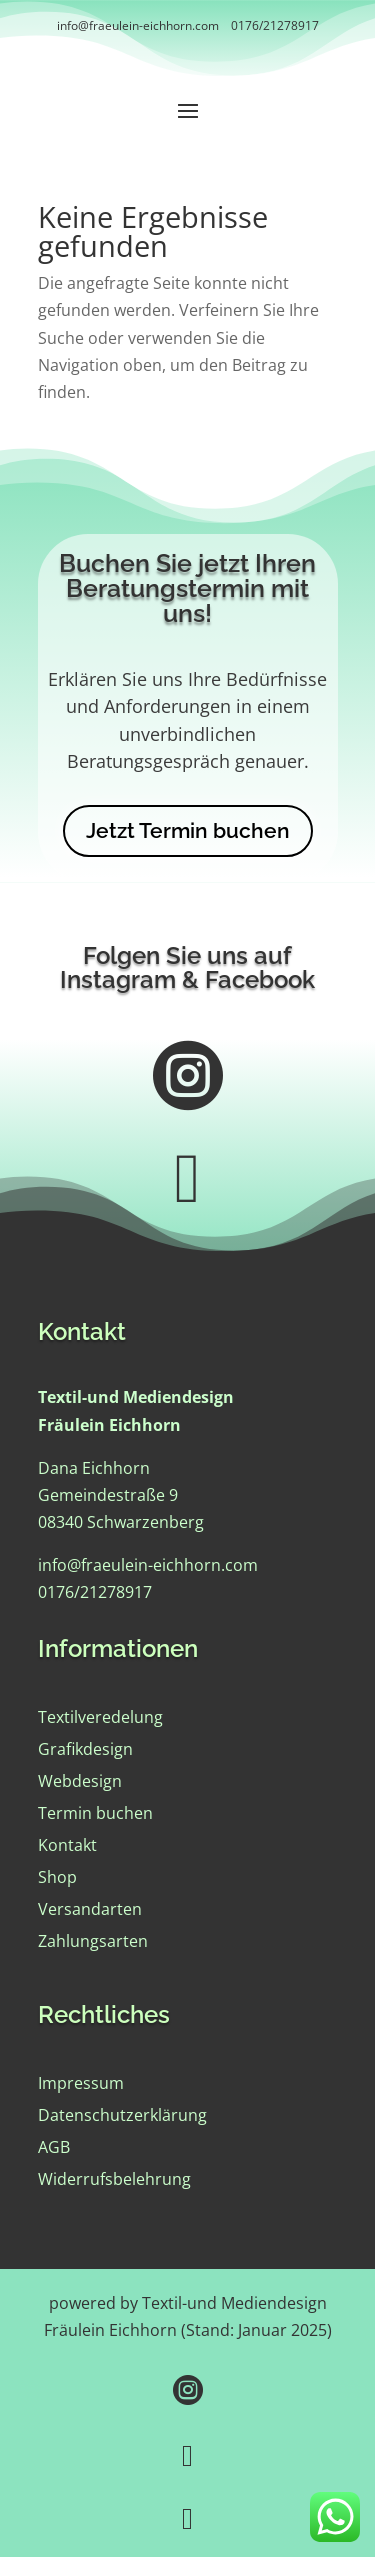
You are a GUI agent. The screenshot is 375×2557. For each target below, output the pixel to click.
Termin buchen (95, 1813)
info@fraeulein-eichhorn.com (138, 25)
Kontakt (67, 1845)
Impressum (81, 2083)
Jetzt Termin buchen (188, 830)
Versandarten (90, 1909)
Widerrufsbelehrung (114, 2179)
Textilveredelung (100, 1717)
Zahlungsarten (93, 1941)
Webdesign (80, 1781)
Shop (57, 1877)
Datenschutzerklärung (122, 2115)
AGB (54, 2147)
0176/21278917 (275, 25)
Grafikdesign (85, 1749)
